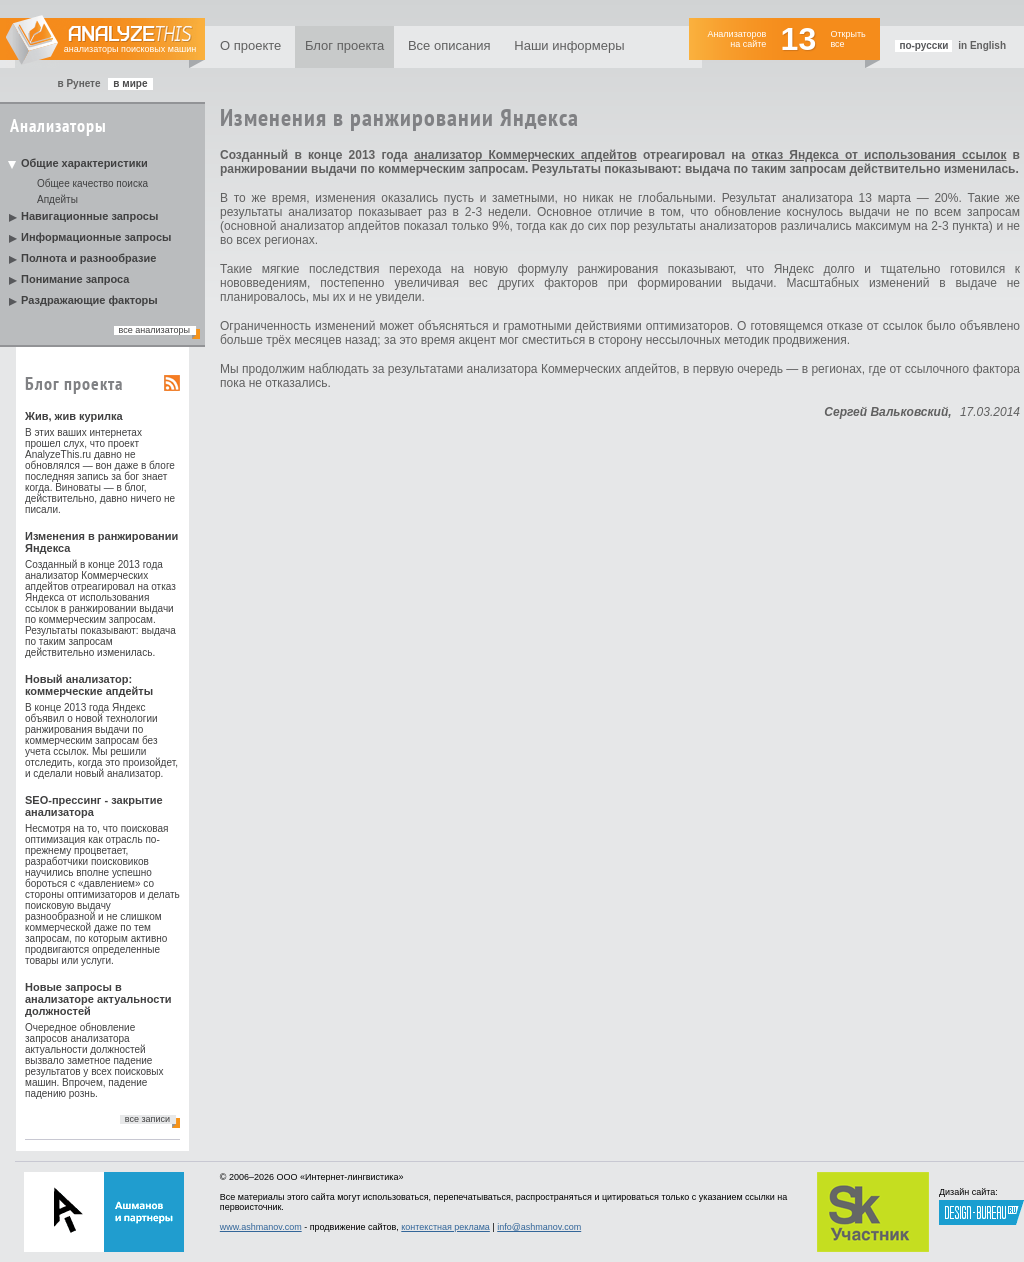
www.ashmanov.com (261, 1227)
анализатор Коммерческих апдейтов (525, 155)
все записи (147, 1119)
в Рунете (78, 83)
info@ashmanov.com (539, 1227)
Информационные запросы (96, 237)
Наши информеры (569, 45)
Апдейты (57, 199)
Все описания (449, 45)
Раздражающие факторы (89, 300)
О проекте (250, 45)
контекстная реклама (445, 1227)
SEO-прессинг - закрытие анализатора (94, 806)
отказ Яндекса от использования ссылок (878, 155)
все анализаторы (154, 330)
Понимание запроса (75, 279)
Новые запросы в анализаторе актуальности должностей (98, 999)
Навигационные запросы (89, 216)
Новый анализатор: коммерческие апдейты (89, 685)
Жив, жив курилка (74, 416)
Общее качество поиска (92, 183)
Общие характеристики (84, 163)
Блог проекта (344, 45)
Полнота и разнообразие (88, 258)
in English (982, 45)
